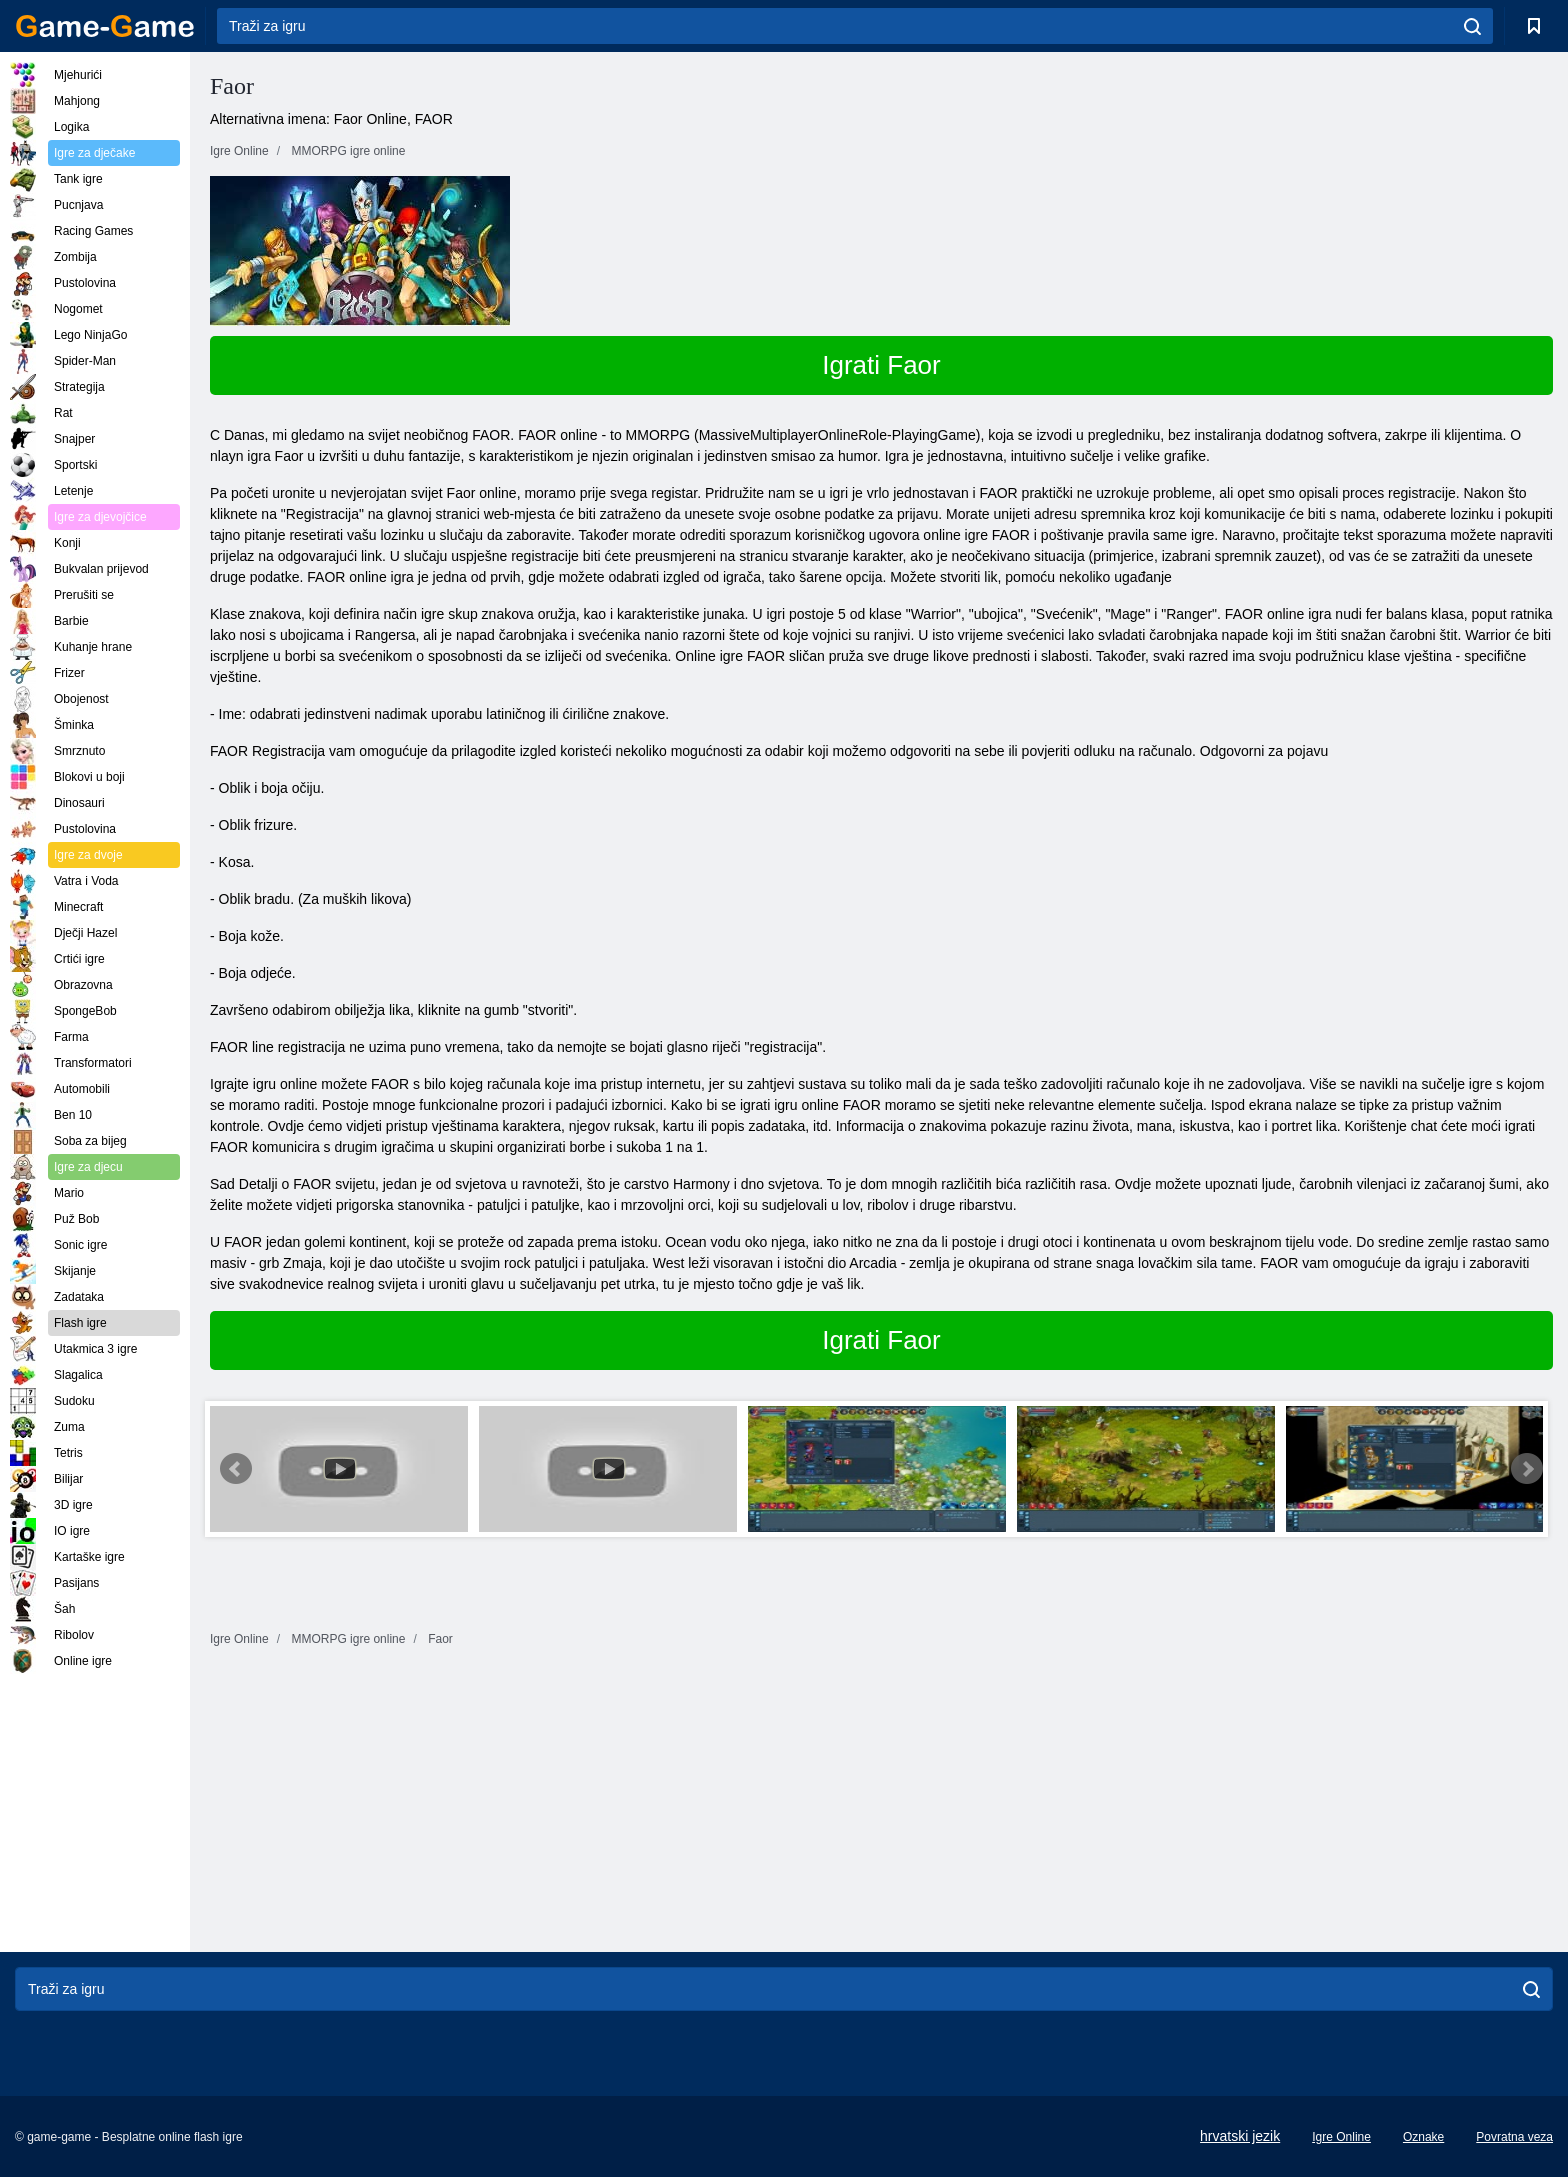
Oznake (1423, 2137)
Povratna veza (1514, 2137)
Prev (236, 1469)
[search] (1472, 26)
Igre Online (1341, 2137)
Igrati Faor (881, 365)
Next (1527, 1469)
